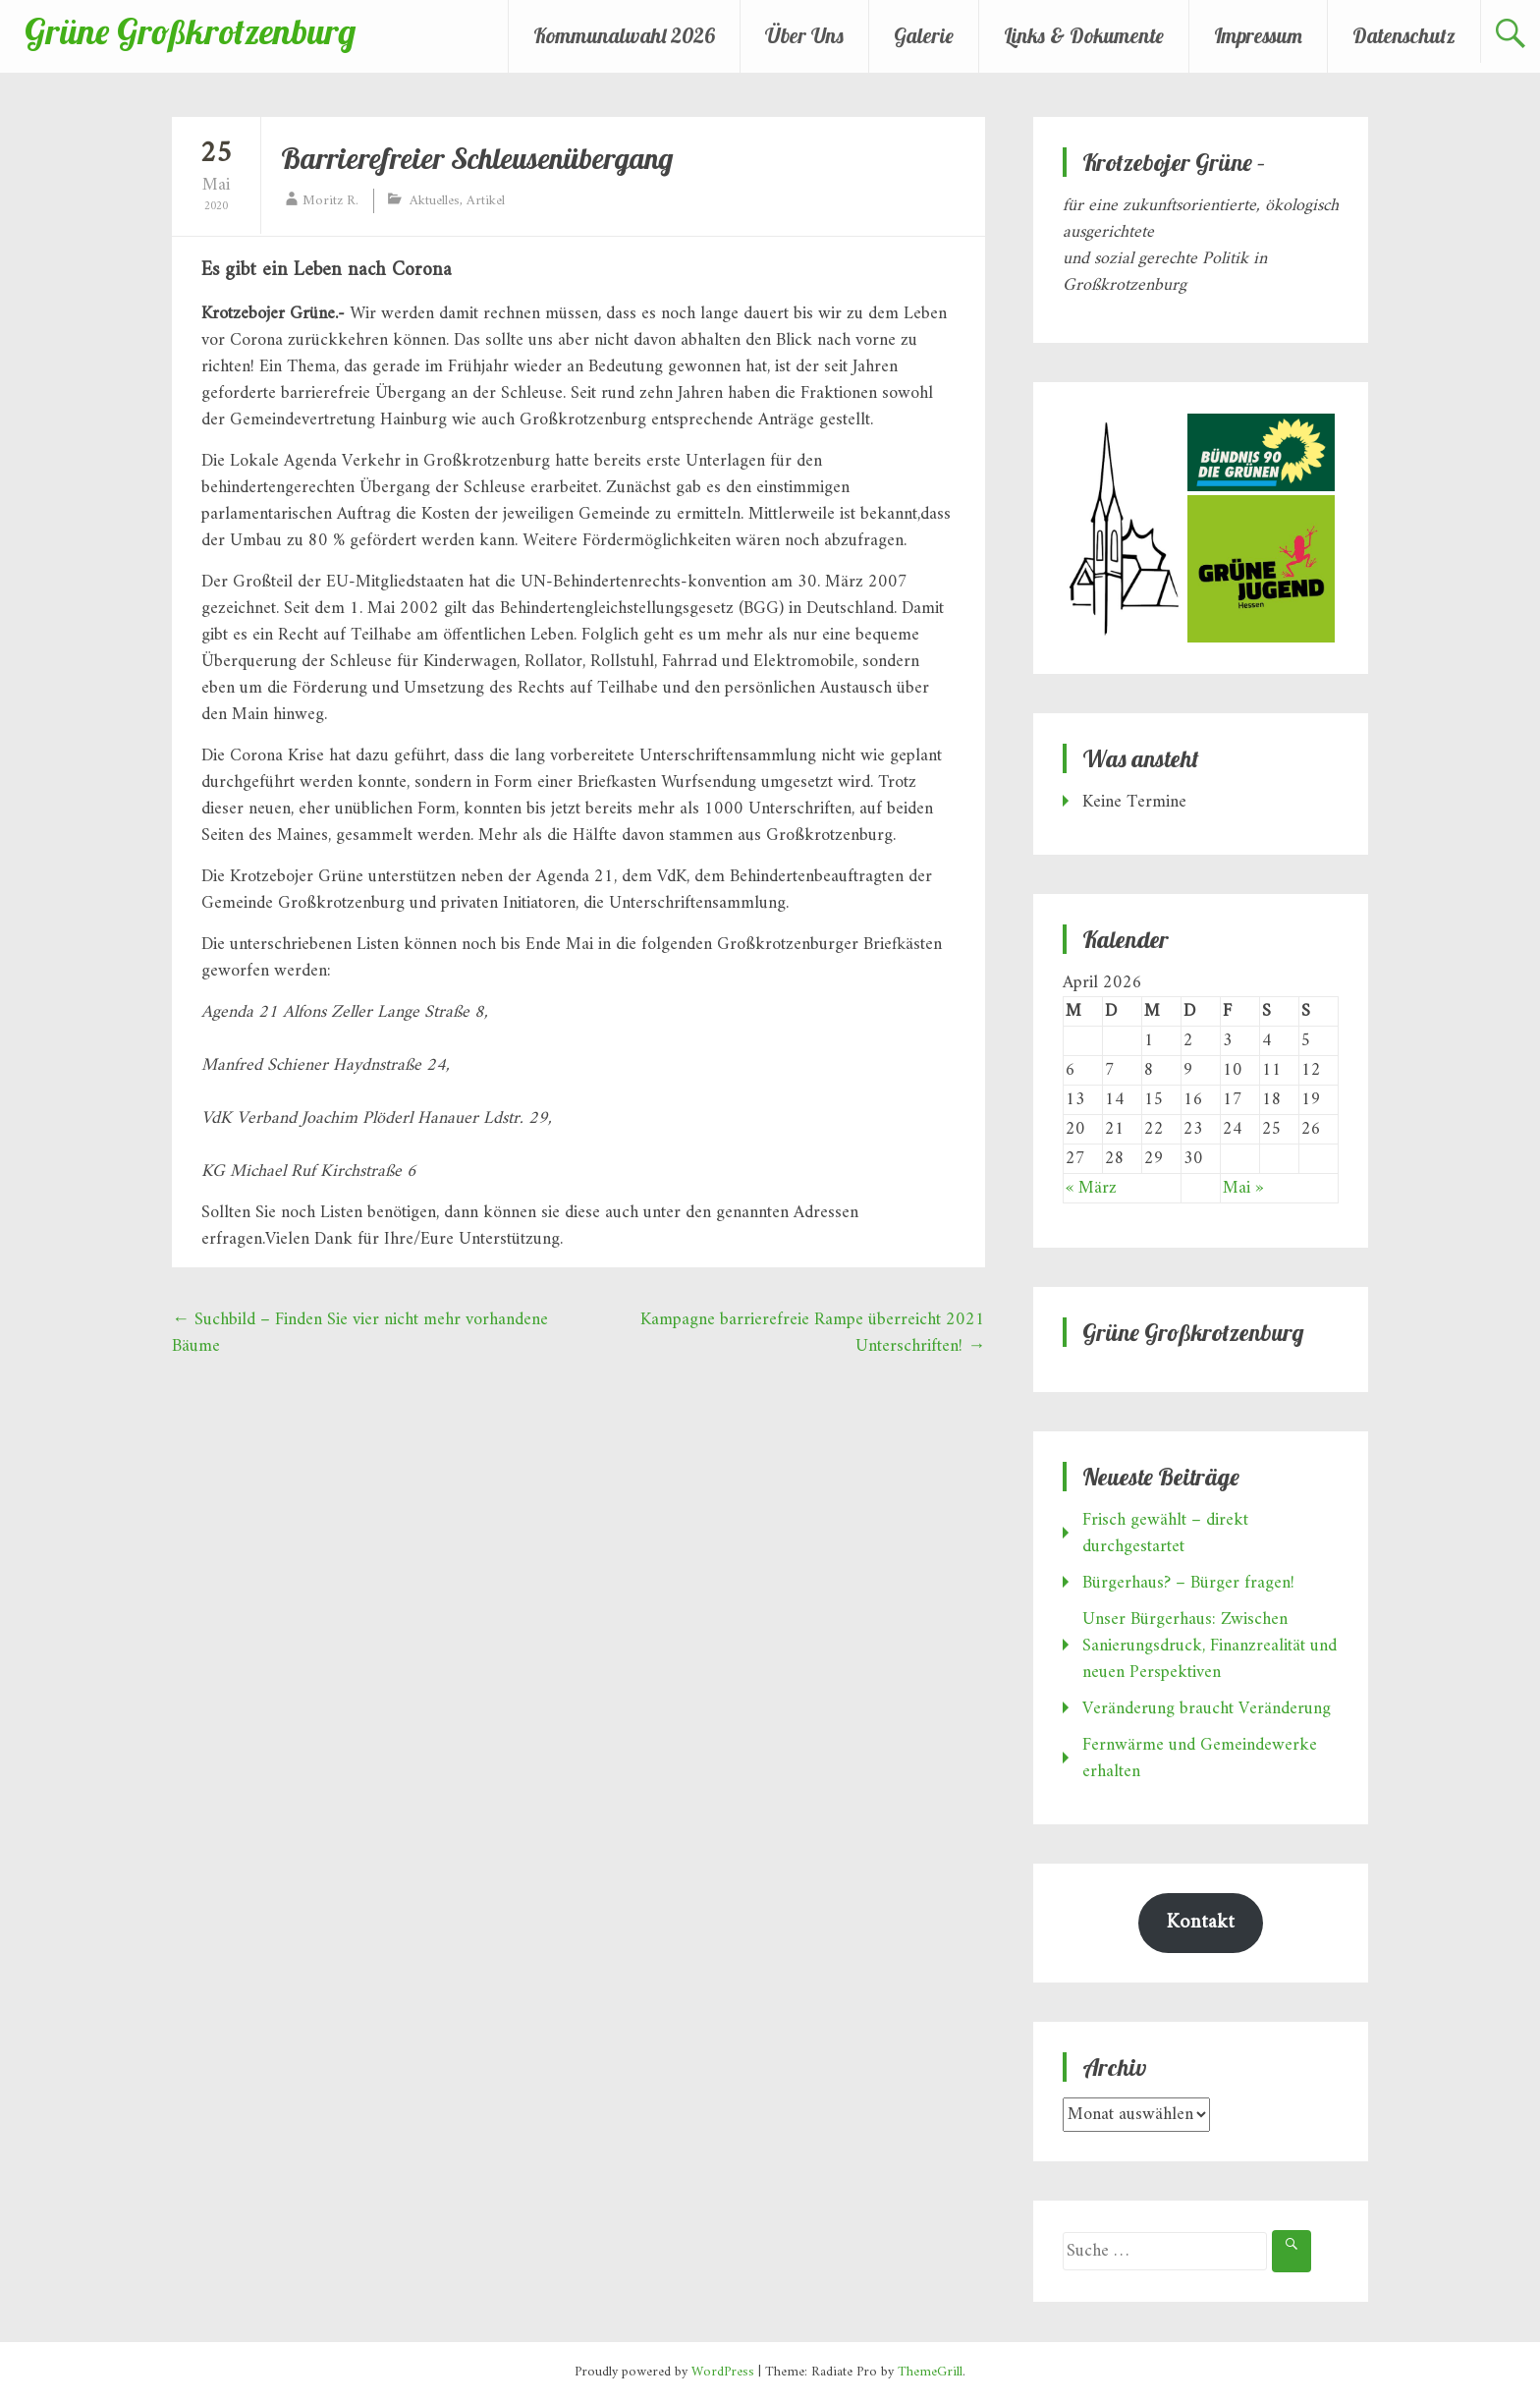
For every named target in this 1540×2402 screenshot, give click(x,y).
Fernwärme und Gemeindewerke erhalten (1199, 1758)
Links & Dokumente (1084, 35)
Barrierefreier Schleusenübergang (477, 158)
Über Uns (804, 35)
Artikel (486, 201)
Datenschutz (1404, 35)
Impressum (1258, 35)
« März (1091, 1188)
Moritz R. (330, 201)
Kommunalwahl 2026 (624, 35)
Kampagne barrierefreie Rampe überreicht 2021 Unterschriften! (812, 1333)
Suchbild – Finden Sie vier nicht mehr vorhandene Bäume (360, 1333)
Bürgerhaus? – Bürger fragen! (1188, 1583)
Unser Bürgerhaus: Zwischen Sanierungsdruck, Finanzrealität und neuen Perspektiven (1209, 1646)
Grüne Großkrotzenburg (190, 31)
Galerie (924, 35)
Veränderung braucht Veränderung (1206, 1709)
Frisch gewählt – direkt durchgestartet (1165, 1533)
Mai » (1243, 1188)
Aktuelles (435, 201)
